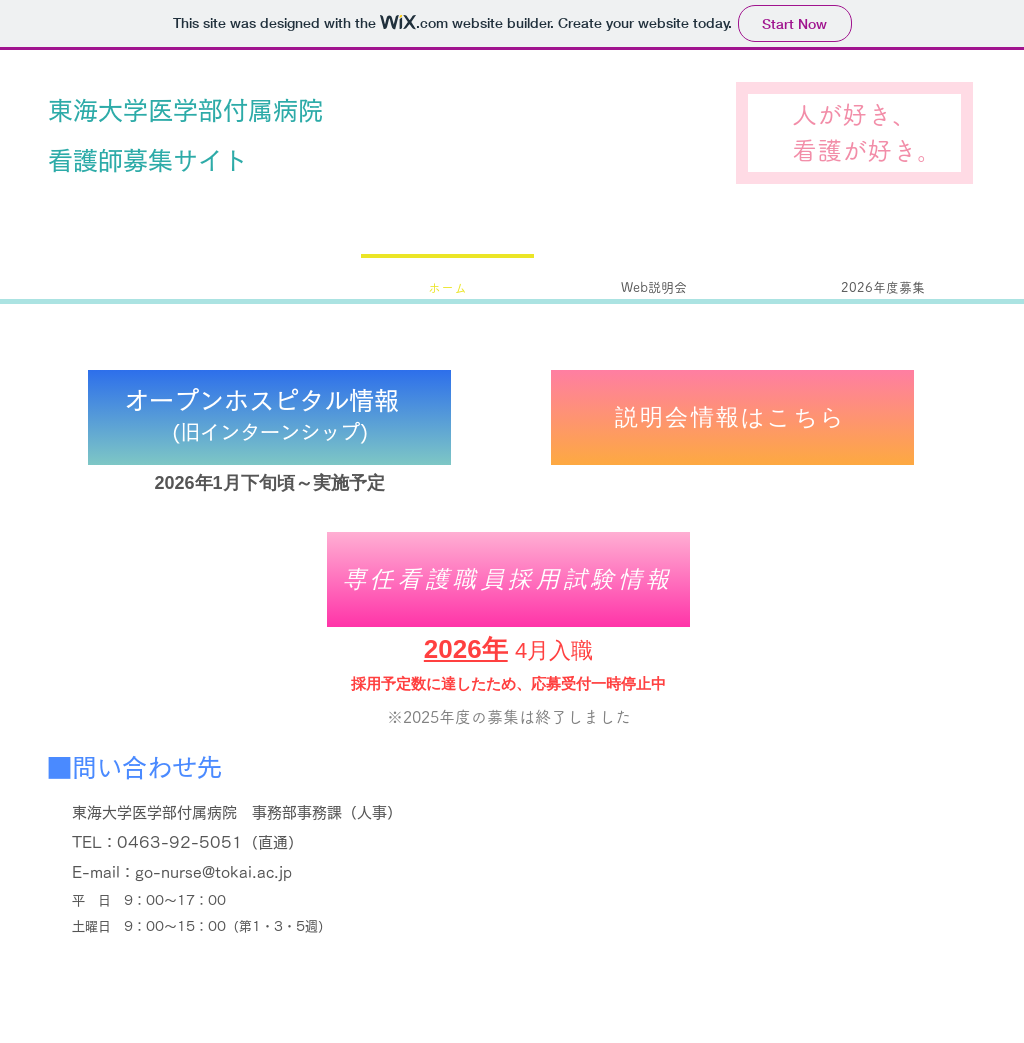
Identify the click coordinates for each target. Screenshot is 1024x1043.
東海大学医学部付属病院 (185, 110)
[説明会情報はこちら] (732, 417)
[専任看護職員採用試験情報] (508, 579)
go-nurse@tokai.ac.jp (213, 872)
